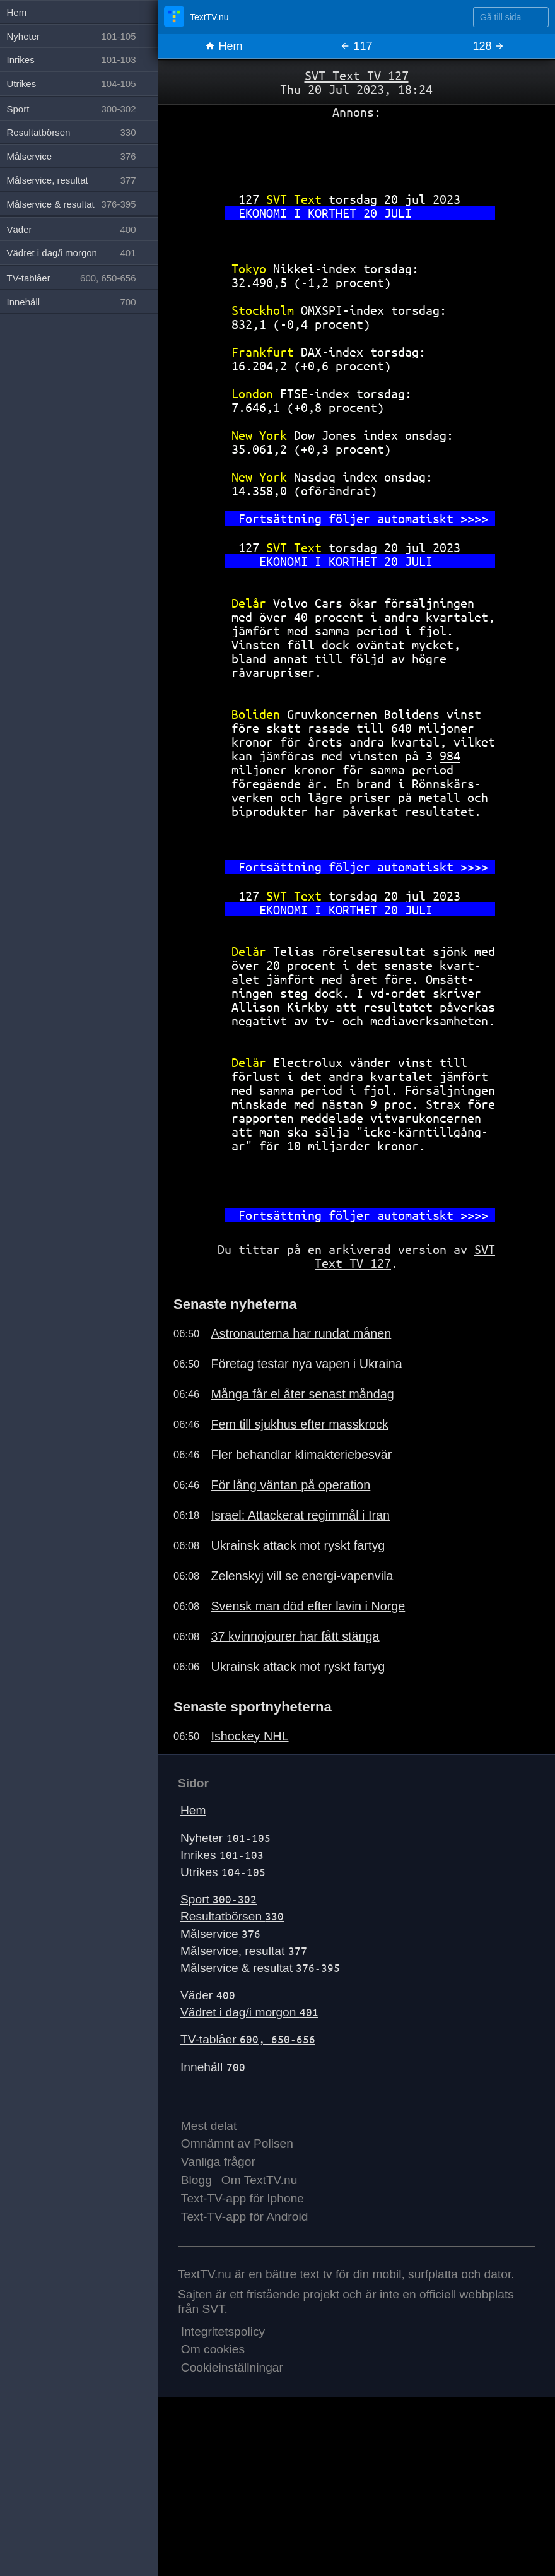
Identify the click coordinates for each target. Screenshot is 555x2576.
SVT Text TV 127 (357, 75)
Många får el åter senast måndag (302, 1394)
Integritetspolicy (223, 2331)
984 (450, 755)
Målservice (220, 1934)
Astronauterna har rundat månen (301, 1333)
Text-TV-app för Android (244, 2216)
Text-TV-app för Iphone (242, 2198)
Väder (207, 1995)
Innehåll (212, 2067)
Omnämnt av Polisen (237, 2143)
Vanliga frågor (218, 2161)
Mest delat (209, 2125)
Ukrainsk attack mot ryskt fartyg (298, 1545)
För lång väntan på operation (290, 1485)
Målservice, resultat (243, 1951)
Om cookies (213, 2349)
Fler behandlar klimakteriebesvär (301, 1455)
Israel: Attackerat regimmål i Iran (300, 1515)
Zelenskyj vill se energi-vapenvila (302, 1576)
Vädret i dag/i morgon (249, 2012)
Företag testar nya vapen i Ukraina (306, 1364)
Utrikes (223, 1872)
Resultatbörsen (232, 1916)
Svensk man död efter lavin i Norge (308, 1606)
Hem (223, 46)
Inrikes (222, 1855)
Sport (218, 1899)
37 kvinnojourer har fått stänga (295, 1636)
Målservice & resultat (260, 1968)
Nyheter (225, 1838)
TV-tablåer (247, 2039)
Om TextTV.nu (259, 2180)
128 (488, 46)
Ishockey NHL (249, 1736)
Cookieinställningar (232, 2367)
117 (356, 46)
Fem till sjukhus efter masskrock (299, 1424)
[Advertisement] (356, 150)
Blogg (196, 2180)
